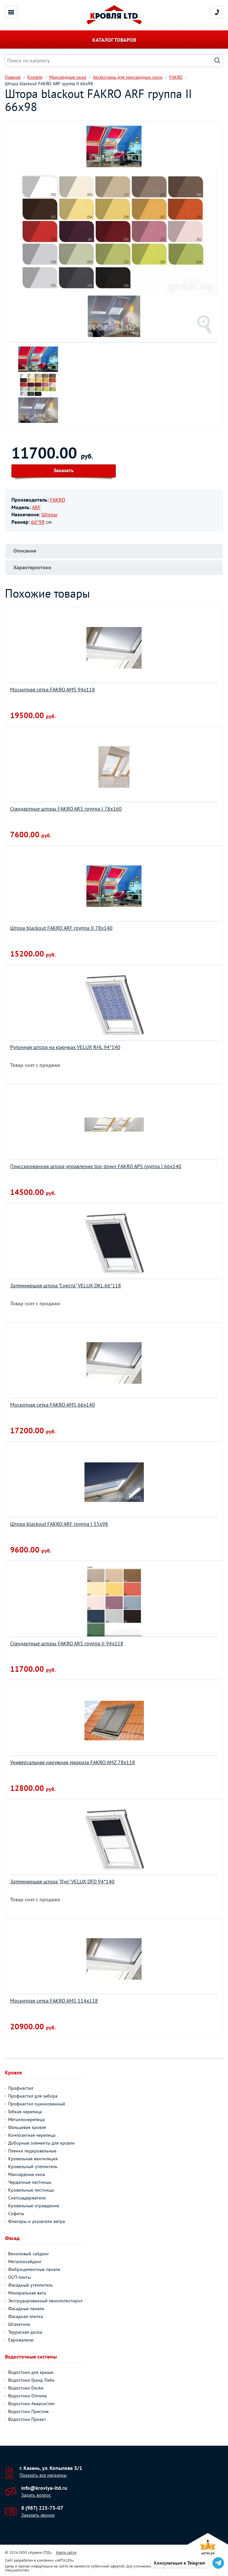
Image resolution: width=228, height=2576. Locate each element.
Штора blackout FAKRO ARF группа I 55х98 (59, 1524)
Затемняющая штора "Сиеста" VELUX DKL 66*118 (65, 1285)
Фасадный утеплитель (30, 2285)
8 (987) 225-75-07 (42, 2507)
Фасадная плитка (25, 2316)
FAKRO (57, 499)
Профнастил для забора (32, 2096)
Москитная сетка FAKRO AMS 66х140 (52, 1404)
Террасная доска (25, 2332)
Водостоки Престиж (28, 2411)
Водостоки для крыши (30, 2372)
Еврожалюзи (21, 2340)
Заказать (63, 470)
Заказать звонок (38, 2515)
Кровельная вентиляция (33, 2159)
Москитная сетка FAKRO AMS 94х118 (52, 689)
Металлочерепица (26, 2119)
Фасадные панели (26, 2308)
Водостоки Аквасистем (31, 2404)
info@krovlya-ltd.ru (44, 2488)
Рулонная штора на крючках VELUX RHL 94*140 (65, 1047)
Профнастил (20, 2088)
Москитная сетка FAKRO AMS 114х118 (54, 2000)
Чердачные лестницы (29, 2182)
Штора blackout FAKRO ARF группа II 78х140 (61, 928)
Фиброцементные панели (34, 2269)
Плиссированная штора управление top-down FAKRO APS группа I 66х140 (95, 1166)
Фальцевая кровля (27, 2127)
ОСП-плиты (19, 2277)
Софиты (16, 2213)
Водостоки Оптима (27, 2396)
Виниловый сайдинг (28, 2254)
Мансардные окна (26, 2174)
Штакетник (19, 2324)
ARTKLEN (64, 2560)
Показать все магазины (43, 2475)
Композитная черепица (31, 2135)
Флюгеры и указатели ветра (36, 2221)
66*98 (38, 522)
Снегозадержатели (27, 2198)
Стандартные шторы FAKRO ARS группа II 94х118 (66, 1643)
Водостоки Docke (25, 2388)
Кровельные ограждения (33, 2206)
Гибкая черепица (25, 2112)
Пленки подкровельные (32, 2151)
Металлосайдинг (25, 2261)
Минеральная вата (27, 2293)
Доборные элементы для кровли (41, 2143)
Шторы (49, 514)
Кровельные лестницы (31, 2190)
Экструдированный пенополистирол (45, 2301)
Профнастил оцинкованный (36, 2104)
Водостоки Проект (27, 2419)
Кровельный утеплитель (32, 2166)
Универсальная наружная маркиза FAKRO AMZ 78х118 (72, 1762)
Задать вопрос (36, 2495)
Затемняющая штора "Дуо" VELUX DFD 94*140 (62, 1881)
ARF (36, 507)
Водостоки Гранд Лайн (31, 2380)
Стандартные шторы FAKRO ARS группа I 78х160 (66, 808)
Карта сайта (66, 2552)
